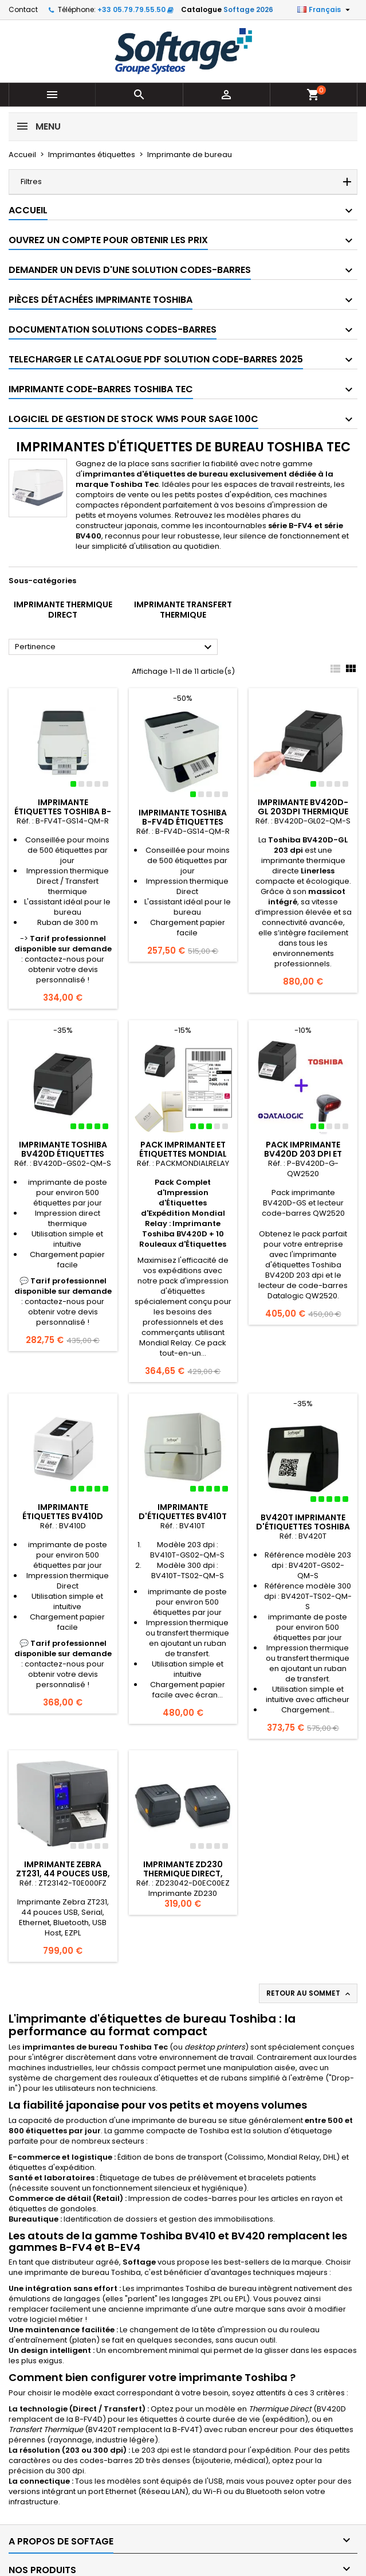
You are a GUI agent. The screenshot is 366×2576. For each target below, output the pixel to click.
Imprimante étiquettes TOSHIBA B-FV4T (62, 811)
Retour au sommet (309, 1993)
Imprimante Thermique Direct (63, 609)
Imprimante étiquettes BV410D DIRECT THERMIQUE (62, 1516)
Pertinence (115, 647)
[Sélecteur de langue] (325, 9)
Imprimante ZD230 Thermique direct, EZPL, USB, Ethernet (182, 1873)
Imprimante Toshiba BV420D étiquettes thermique (63, 1154)
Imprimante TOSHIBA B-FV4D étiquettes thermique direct (183, 822)
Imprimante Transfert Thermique (183, 609)
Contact (23, 9)
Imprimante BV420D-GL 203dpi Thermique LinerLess (303, 811)
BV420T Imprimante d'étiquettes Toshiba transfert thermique (303, 1526)
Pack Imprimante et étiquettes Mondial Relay (183, 1154)
